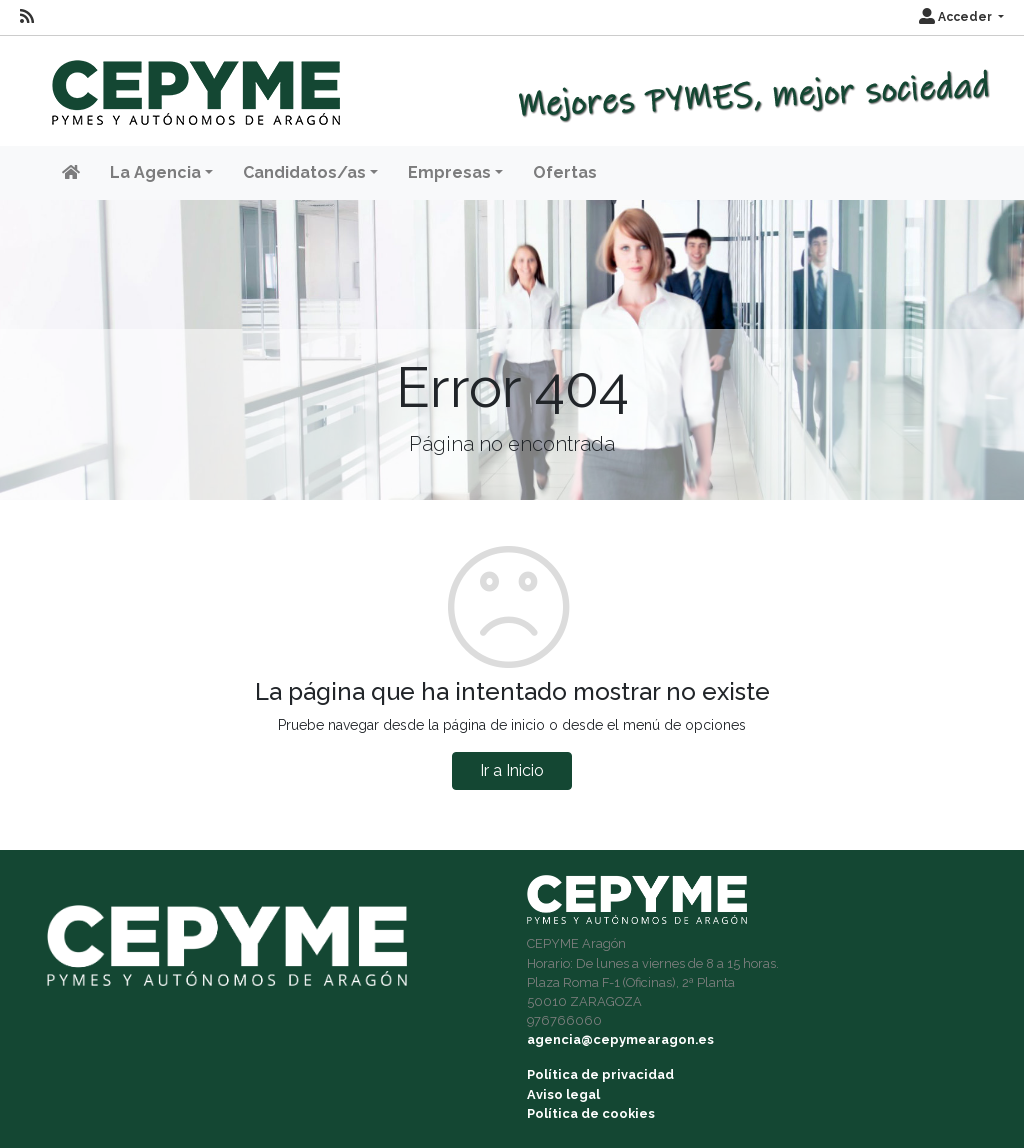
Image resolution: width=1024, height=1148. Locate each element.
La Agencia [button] (155, 172)
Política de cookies (591, 1113)
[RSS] (27, 17)
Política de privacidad (600, 1074)
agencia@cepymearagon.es (620, 1039)
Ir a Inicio (512, 770)
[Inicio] (193, 83)
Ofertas (565, 172)
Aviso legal (563, 1094)
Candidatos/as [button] (304, 172)
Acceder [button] (957, 17)
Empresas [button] (449, 172)
